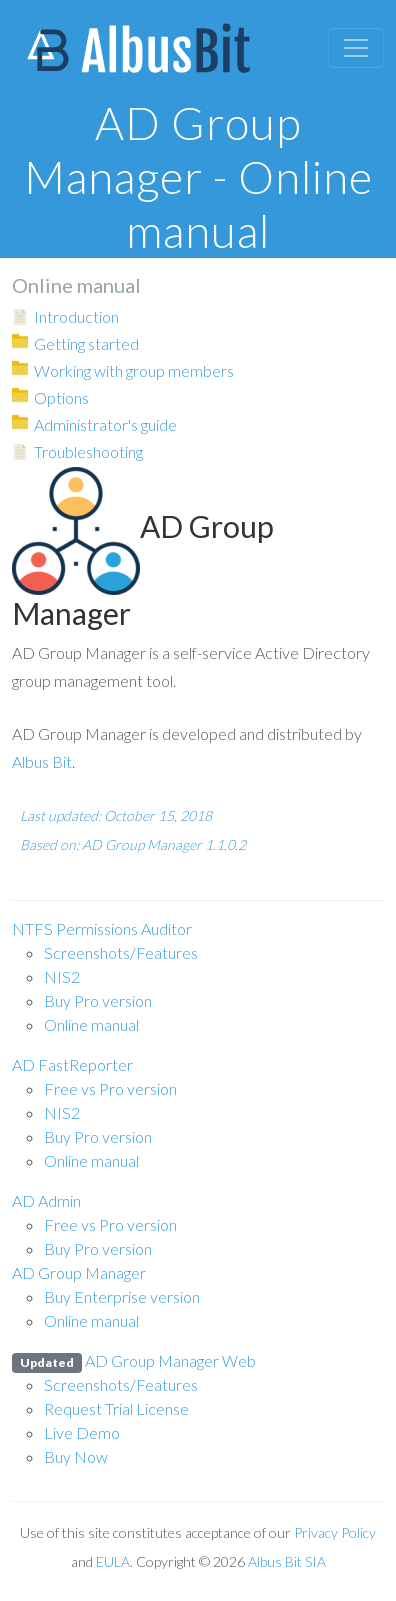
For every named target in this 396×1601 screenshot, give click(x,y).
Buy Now (76, 1456)
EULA (113, 1561)
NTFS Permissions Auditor (102, 928)
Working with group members (134, 370)
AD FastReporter (72, 1064)
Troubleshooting (88, 451)
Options (61, 397)
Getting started (86, 343)
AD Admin (46, 1200)
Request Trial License (116, 1408)
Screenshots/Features (121, 952)
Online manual (91, 1024)
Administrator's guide (105, 424)
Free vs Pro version (110, 1088)
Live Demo (82, 1432)
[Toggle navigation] (356, 48)
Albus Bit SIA (287, 1561)
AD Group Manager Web (134, 1360)
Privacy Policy (335, 1532)
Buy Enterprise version (122, 1296)
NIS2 (62, 976)
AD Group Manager (79, 1272)
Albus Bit (42, 761)
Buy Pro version (98, 1000)
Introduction (76, 316)
